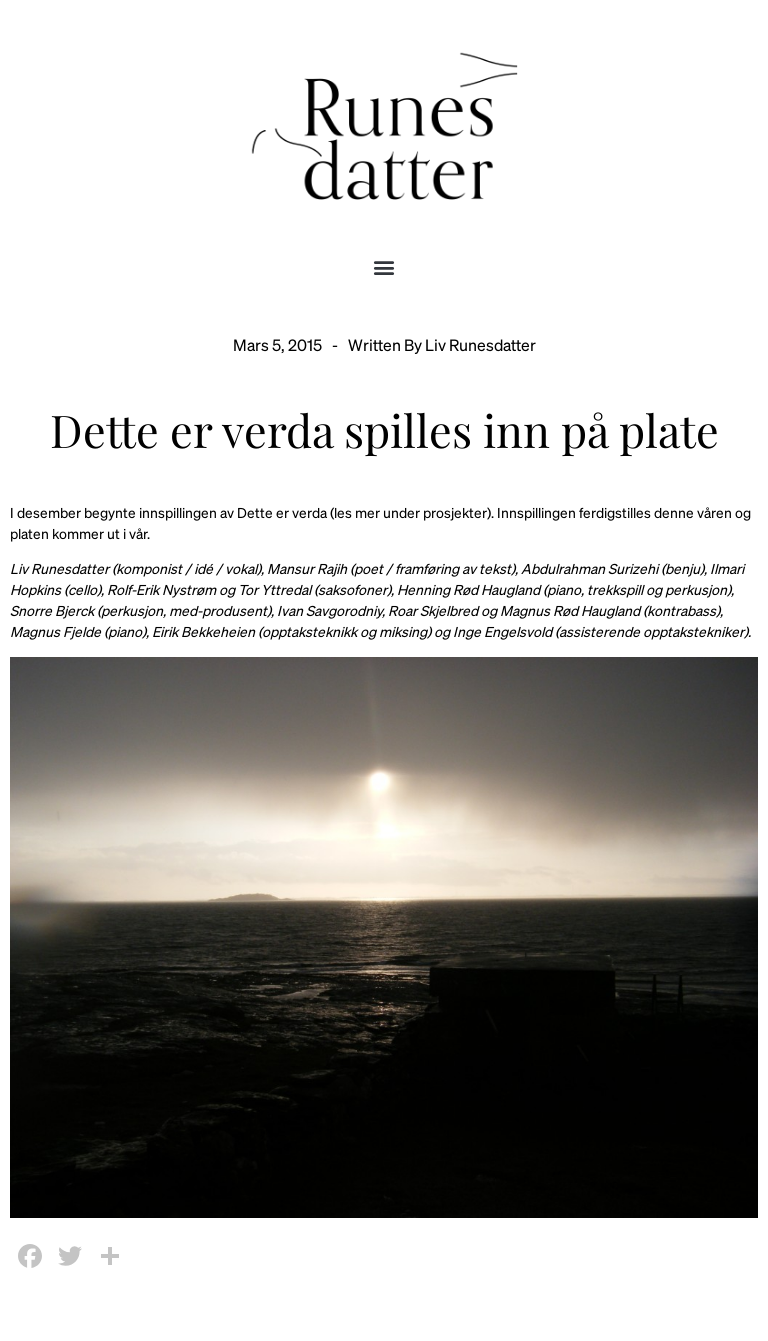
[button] (384, 266)
